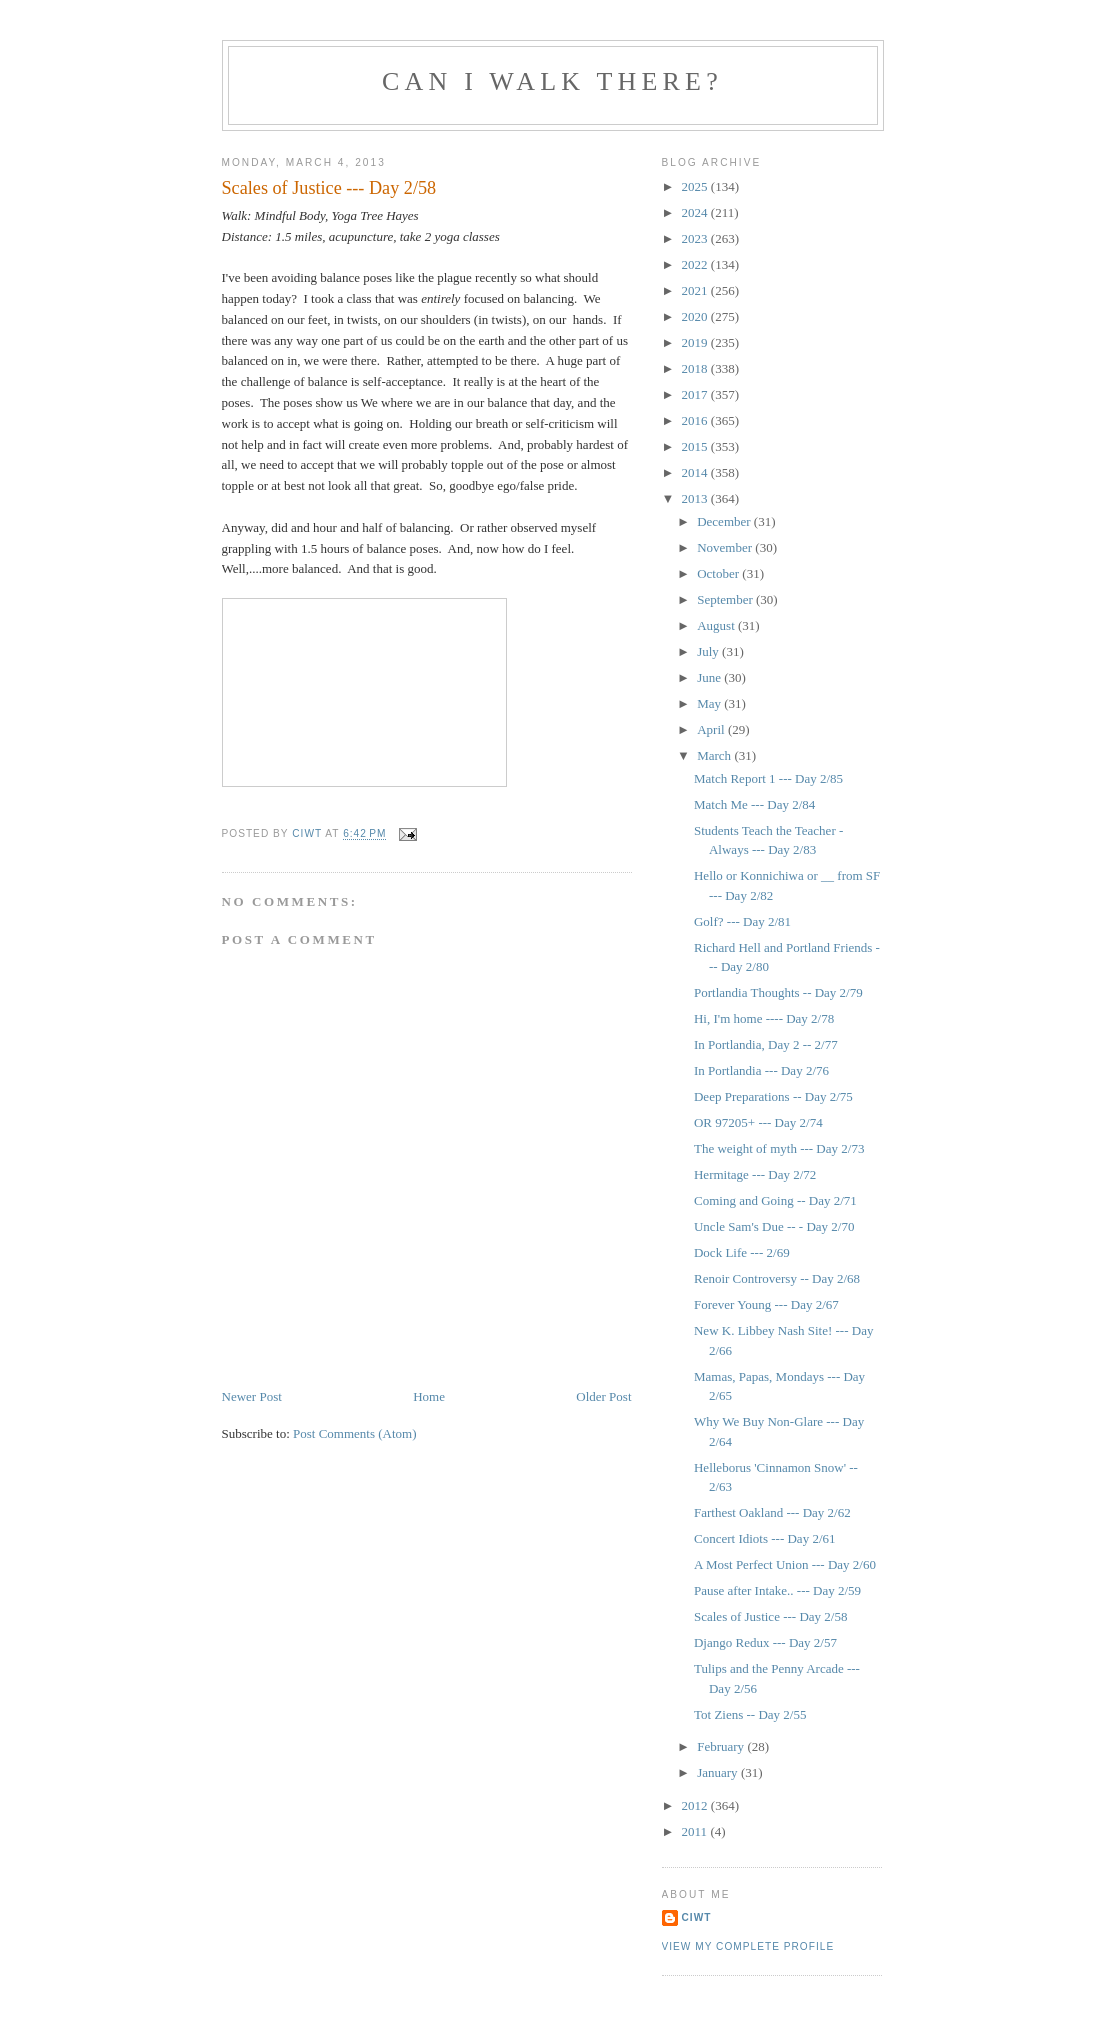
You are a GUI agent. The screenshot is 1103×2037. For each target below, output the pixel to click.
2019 (696, 342)
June (710, 677)
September (726, 599)
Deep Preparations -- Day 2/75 (773, 1096)
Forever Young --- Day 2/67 (766, 1304)
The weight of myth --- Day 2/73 (779, 1148)
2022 (696, 264)
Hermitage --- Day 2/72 (755, 1174)
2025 (696, 186)
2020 (696, 316)
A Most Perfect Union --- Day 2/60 (785, 1564)
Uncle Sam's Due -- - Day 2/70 (774, 1226)
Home (429, 1396)
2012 (696, 1805)
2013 (696, 498)
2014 (696, 472)
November (726, 547)
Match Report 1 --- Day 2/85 (768, 778)
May (710, 703)
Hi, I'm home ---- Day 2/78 (764, 1018)
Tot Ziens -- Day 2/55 (750, 1714)
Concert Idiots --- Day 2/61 (765, 1538)
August (717, 625)
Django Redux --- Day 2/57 (765, 1642)
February (722, 1746)
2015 (696, 446)
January (719, 1772)
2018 (696, 368)
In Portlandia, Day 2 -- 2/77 (766, 1044)
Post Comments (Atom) (355, 1433)
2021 (696, 290)
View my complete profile (748, 1946)
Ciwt (697, 1917)
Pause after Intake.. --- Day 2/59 (777, 1590)
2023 (696, 238)
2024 (696, 212)
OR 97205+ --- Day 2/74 (758, 1122)
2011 (696, 1831)
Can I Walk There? (552, 81)
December (725, 521)
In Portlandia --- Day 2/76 (761, 1070)
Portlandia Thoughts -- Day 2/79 (778, 992)
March (715, 755)
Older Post (603, 1396)
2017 (696, 394)
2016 (696, 420)
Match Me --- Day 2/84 (754, 804)
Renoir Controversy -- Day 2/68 (777, 1278)
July (709, 651)
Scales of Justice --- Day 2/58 (770, 1616)
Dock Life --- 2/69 (742, 1252)
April (712, 729)
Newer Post (252, 1396)
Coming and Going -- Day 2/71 (775, 1200)
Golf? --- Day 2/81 (742, 921)
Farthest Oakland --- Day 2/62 (772, 1512)
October (719, 573)
